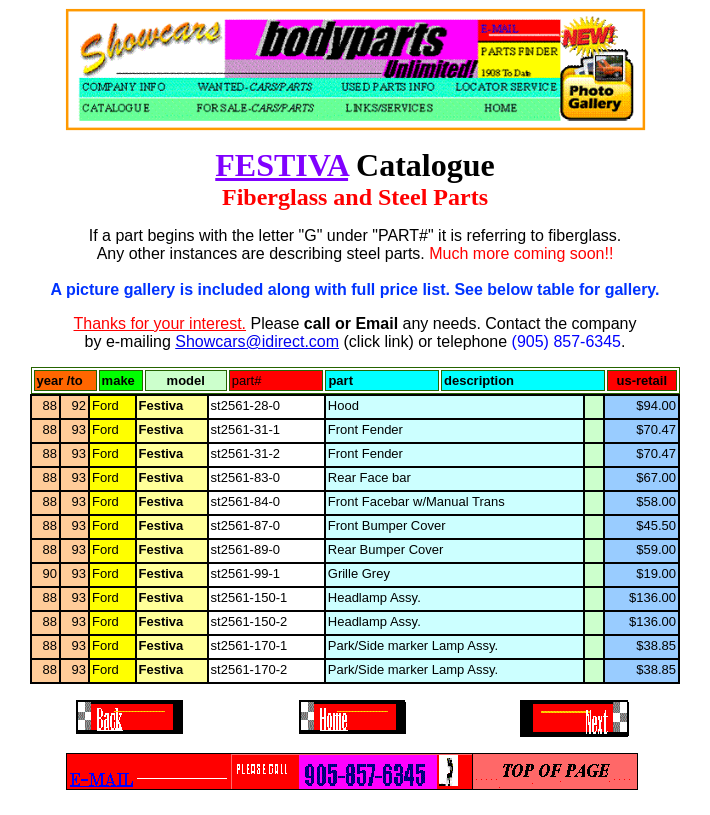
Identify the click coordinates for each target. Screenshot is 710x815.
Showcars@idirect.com (257, 341)
